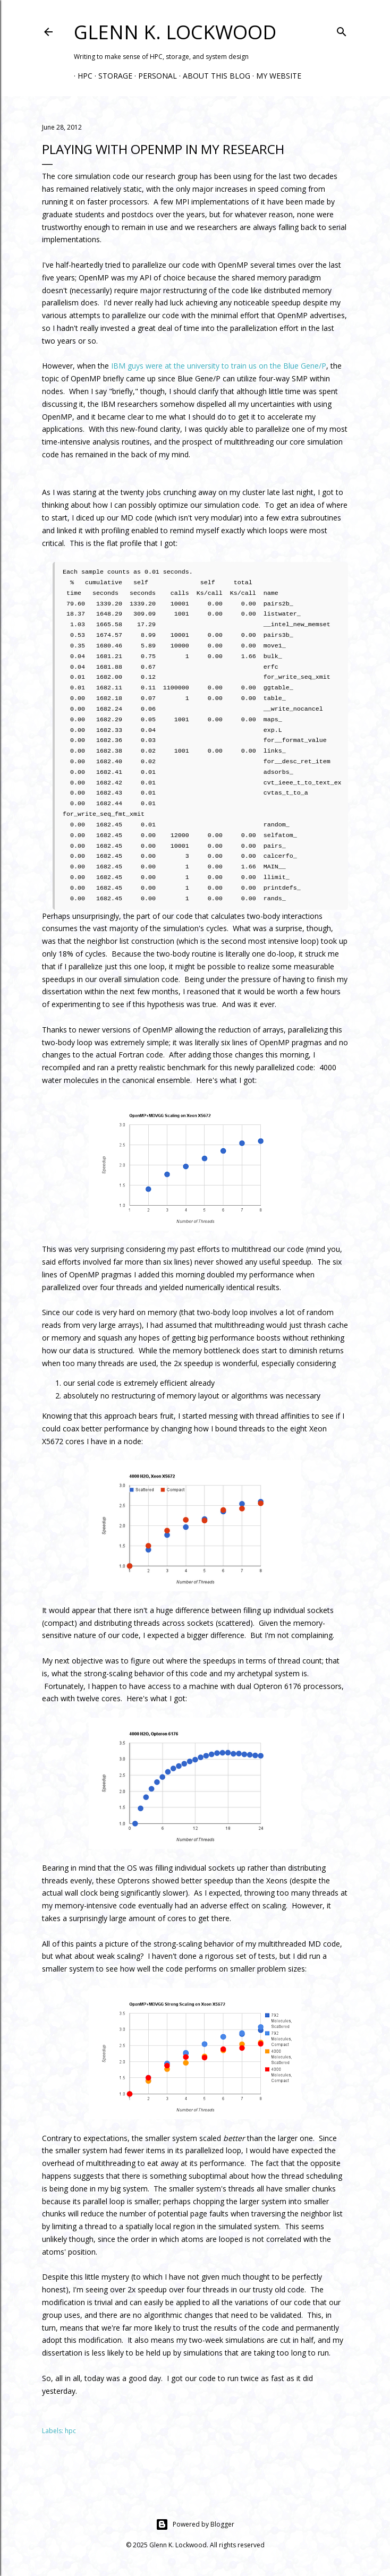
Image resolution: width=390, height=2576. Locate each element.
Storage (112, 76)
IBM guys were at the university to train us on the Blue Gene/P (218, 366)
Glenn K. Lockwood (175, 32)
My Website (275, 76)
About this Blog (213, 76)
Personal (153, 76)
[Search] (341, 29)
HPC (81, 76)
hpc (70, 2430)
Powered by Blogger (195, 2524)
